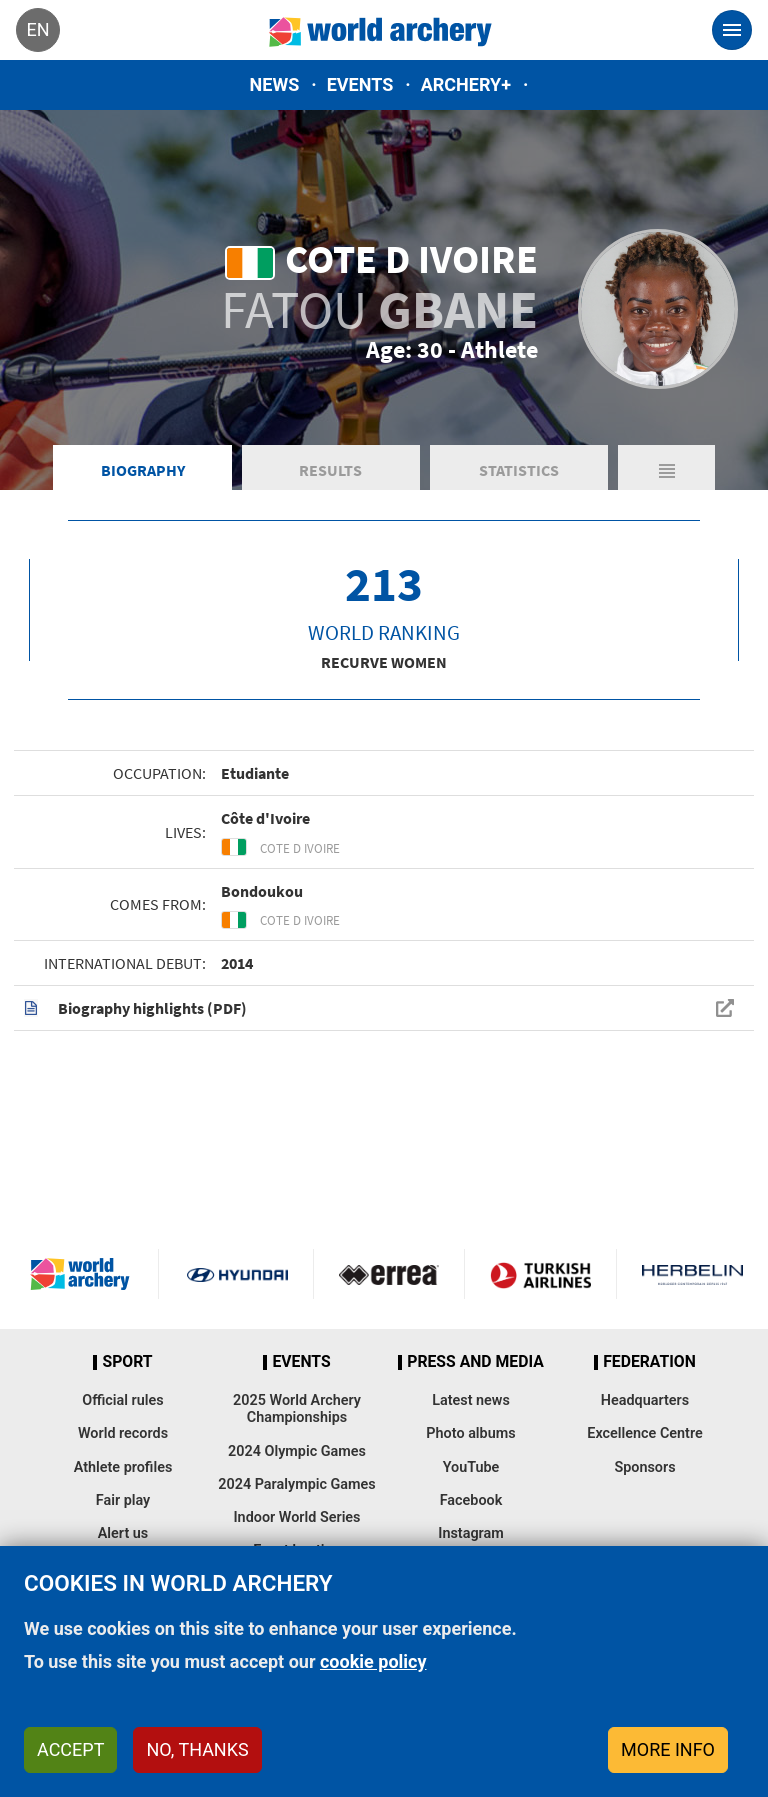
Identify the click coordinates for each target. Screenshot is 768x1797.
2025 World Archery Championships (297, 1409)
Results (330, 470)
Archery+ (466, 84)
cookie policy (373, 1661)
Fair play (123, 1500)
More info (668, 1749)
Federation (649, 1362)
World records (123, 1433)
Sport (127, 1362)
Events (360, 84)
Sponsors (644, 1467)
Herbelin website (692, 1274)
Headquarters (645, 1400)
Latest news (471, 1400)
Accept (70, 1749)
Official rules (122, 1400)
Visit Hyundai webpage (237, 1274)
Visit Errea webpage (389, 1274)
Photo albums (470, 1433)
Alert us (123, 1533)
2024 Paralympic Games (297, 1484)
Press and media (475, 1362)
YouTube (471, 1467)
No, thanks (197, 1749)
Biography (143, 470)
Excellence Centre (644, 1433)
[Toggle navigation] (732, 30)
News (275, 84)
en (37, 29)
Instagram (471, 1533)
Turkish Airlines (540, 1274)
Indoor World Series (296, 1517)
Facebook (471, 1500)
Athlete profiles (123, 1467)
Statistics (519, 470)
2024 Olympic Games (297, 1451)
